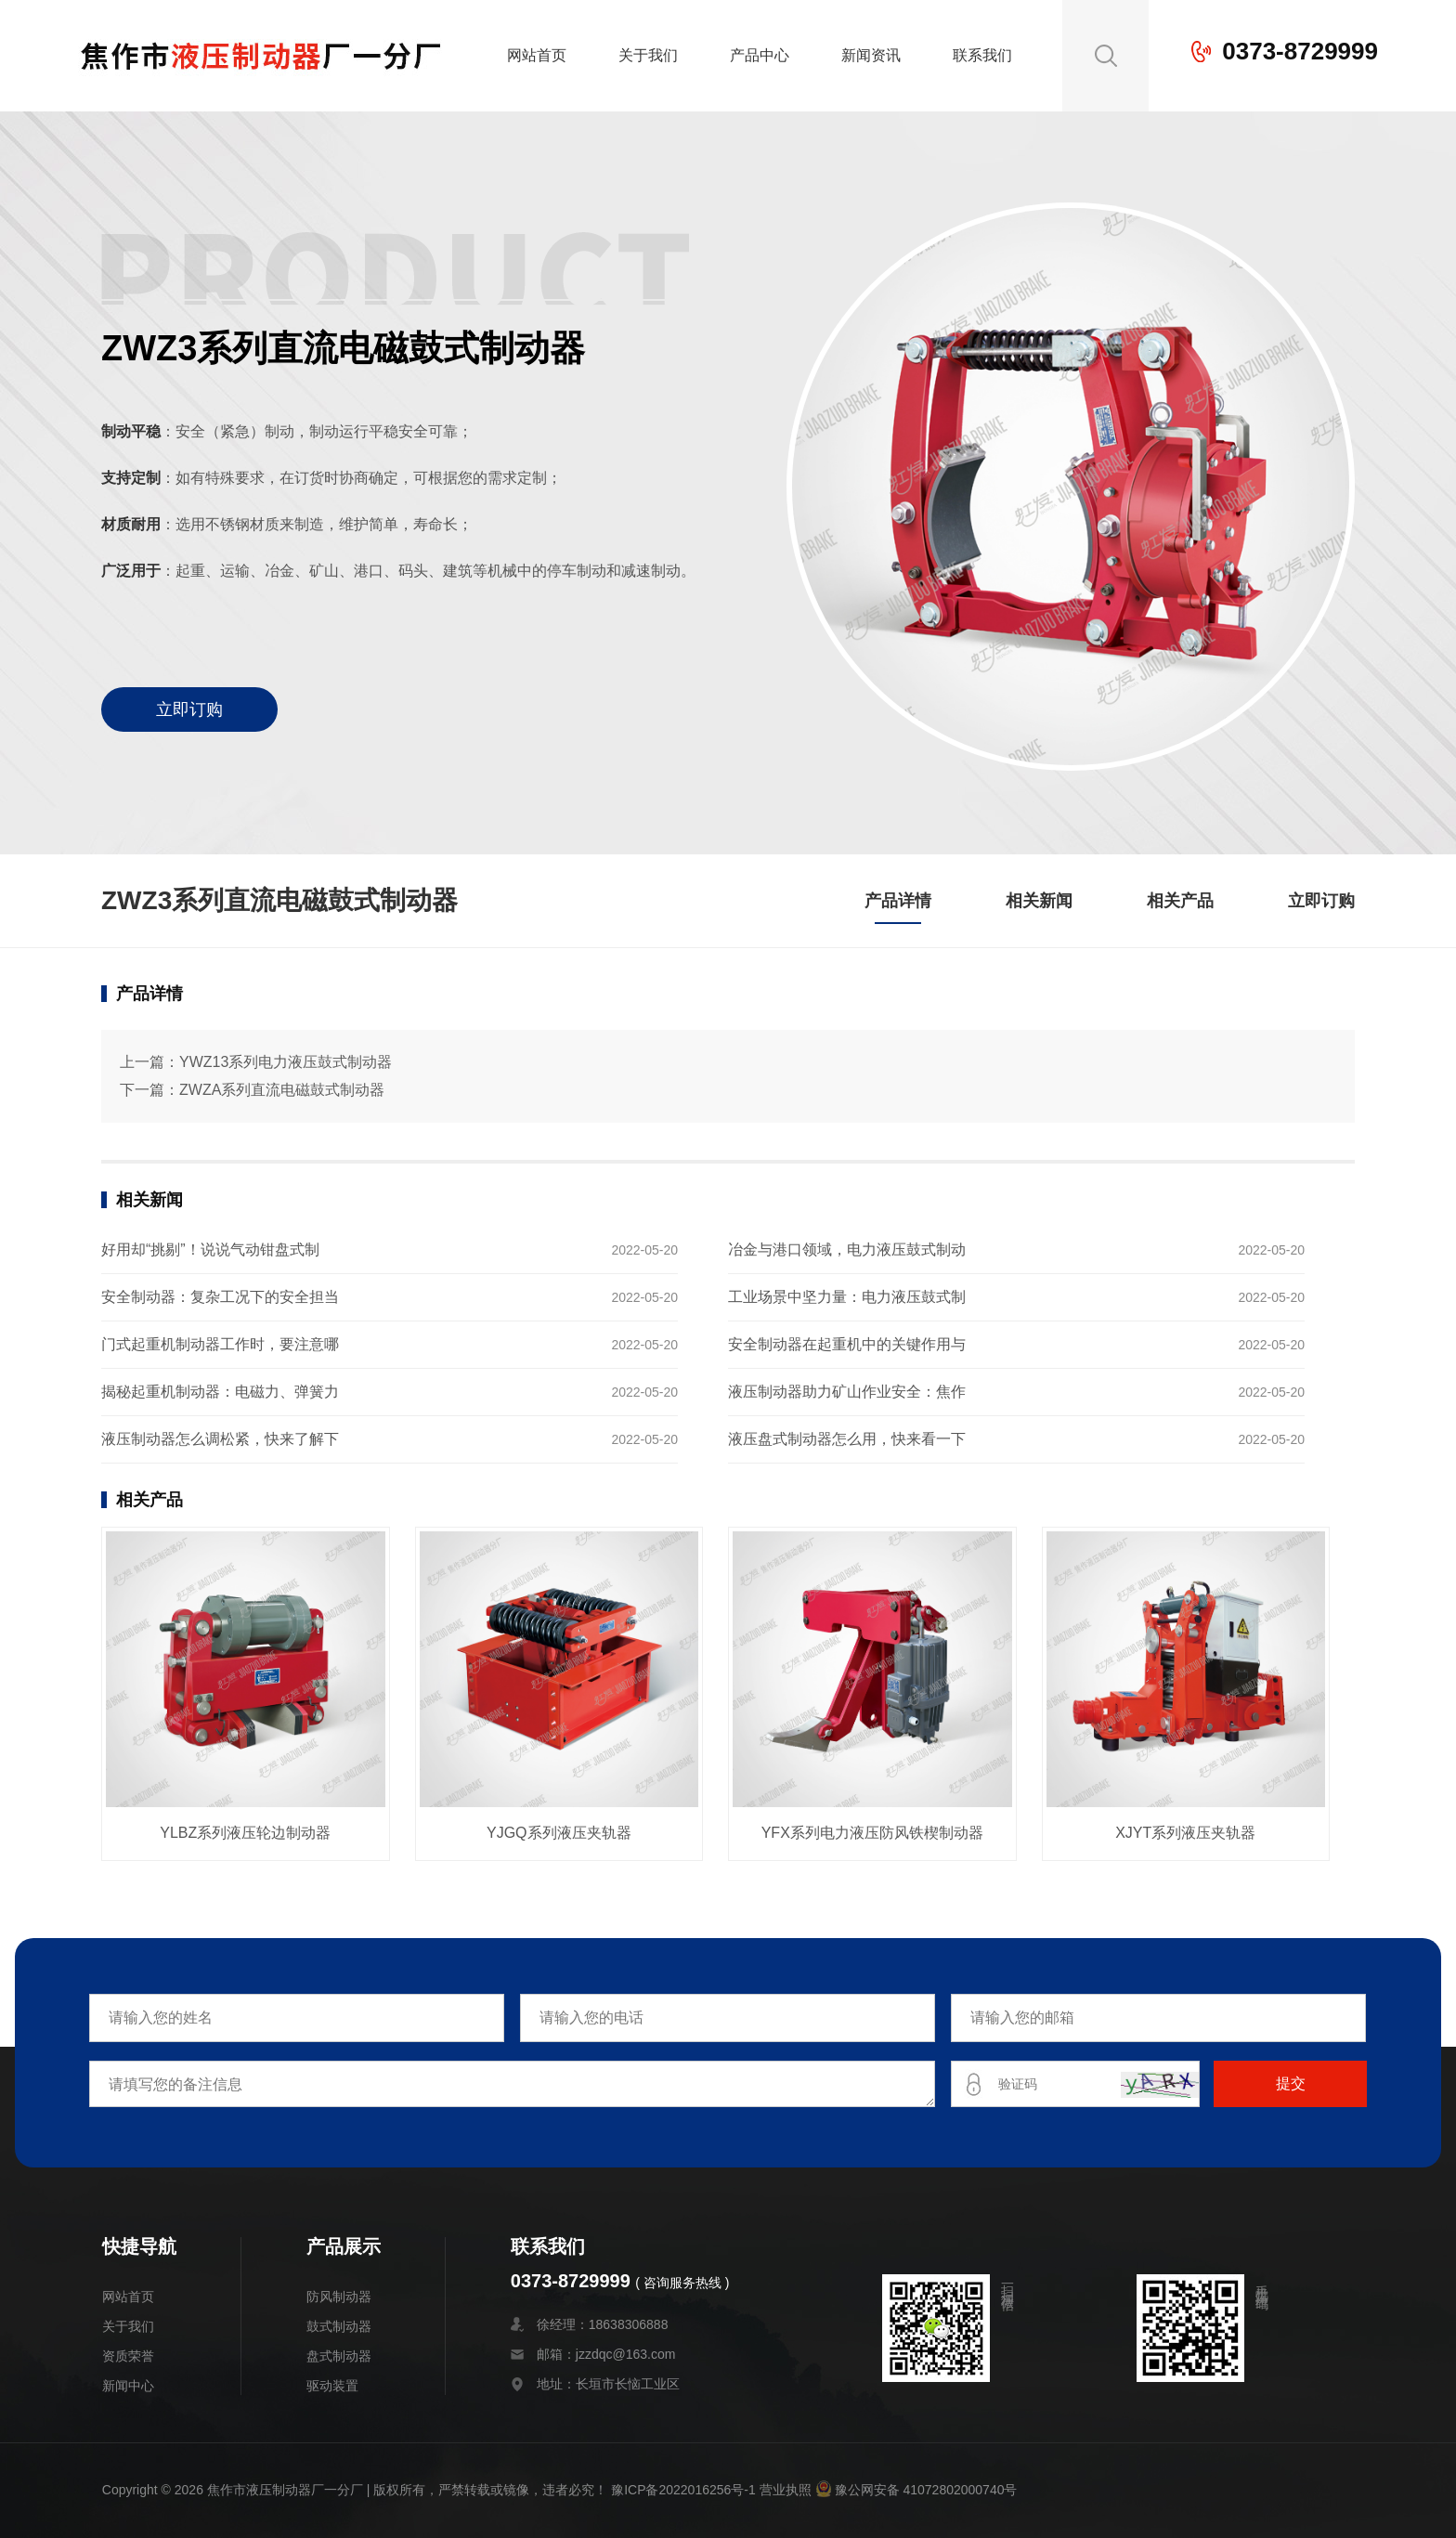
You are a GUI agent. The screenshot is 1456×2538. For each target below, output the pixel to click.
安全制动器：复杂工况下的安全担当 (220, 1297)
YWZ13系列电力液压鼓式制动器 (285, 1062)
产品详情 (897, 901)
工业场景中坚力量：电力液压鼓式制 (847, 1297)
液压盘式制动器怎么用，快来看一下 (847, 1439)
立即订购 (189, 709)
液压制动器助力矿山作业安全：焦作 (847, 1391)
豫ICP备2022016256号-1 (683, 2489)
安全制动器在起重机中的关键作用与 (847, 1344)
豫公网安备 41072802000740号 (916, 2489)
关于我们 (648, 55)
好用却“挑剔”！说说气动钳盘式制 (210, 1249)
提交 (1291, 2083)
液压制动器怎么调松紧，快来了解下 (220, 1439)
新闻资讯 (871, 55)
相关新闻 (1039, 901)
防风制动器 (338, 2296)
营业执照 (786, 2489)
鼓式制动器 (338, 2326)
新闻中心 (128, 2385)
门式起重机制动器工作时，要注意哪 (220, 1344)
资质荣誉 (128, 2356)
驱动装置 (332, 2385)
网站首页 (536, 55)
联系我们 (982, 55)
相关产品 (1180, 901)
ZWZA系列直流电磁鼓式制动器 (281, 1090)
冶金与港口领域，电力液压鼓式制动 (847, 1249)
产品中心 (759, 55)
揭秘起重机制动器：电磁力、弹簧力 (220, 1391)
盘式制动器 (338, 2356)
